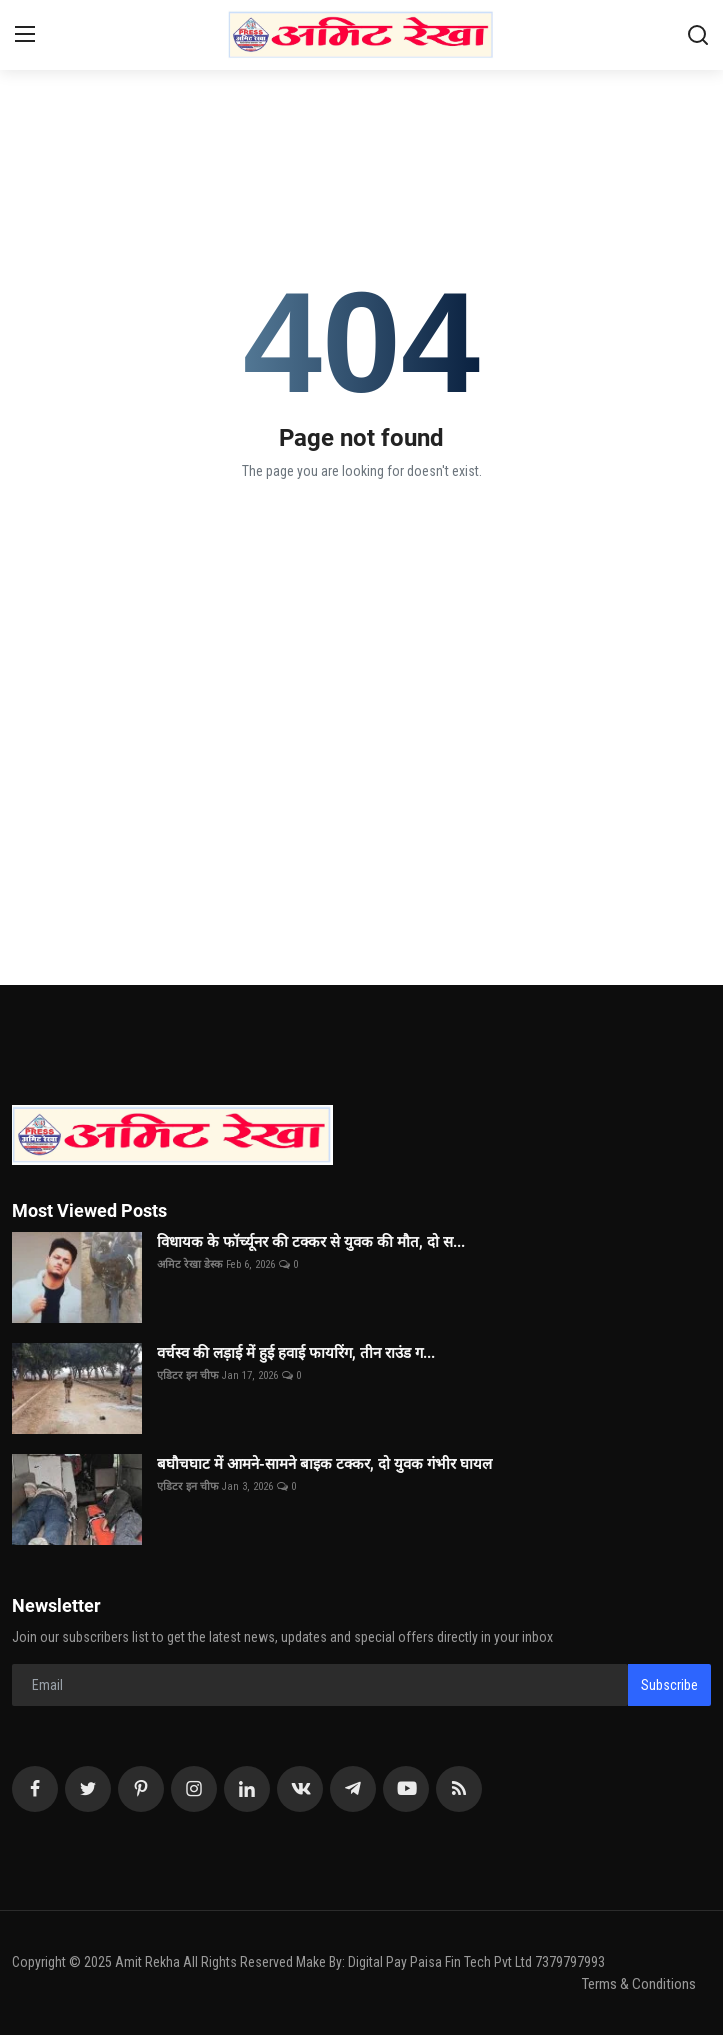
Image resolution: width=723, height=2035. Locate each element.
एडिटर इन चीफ (187, 1375)
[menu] (25, 35)
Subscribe (669, 1685)
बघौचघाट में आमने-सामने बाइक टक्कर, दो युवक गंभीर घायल (324, 1464)
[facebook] (35, 1789)
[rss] (459, 1789)
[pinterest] (141, 1789)
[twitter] (88, 1789)
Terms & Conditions (639, 1984)
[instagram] (194, 1789)
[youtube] (406, 1789)
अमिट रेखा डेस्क (189, 1264)
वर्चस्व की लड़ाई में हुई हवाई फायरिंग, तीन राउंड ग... (296, 1353)
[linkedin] (247, 1789)
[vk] (300, 1789)
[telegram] (353, 1789)
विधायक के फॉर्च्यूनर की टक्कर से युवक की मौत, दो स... (311, 1242)
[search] (698, 35)
